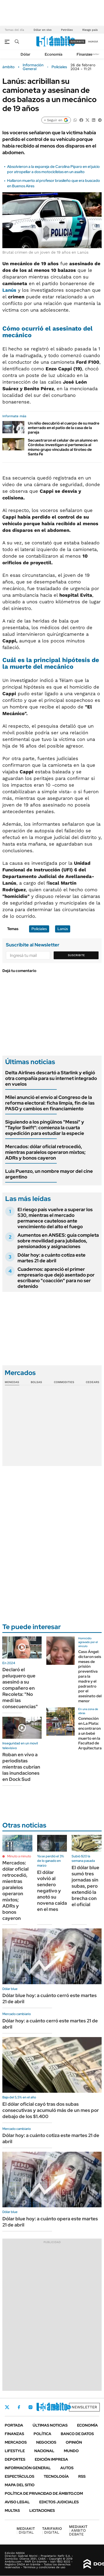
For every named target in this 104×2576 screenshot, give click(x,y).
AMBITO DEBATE (78, 2530)
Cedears (92, 1382)
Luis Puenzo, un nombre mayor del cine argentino (49, 1174)
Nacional (44, 2450)
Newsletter (93, 54)
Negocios (46, 2442)
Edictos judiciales (59, 2502)
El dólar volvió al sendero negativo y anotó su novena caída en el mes (52, 1890)
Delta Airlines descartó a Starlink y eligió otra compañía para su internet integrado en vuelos (51, 1078)
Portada (14, 2425)
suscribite (77, 41)
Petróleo (67, 29)
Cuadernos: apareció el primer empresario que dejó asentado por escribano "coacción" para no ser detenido (56, 1277)
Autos (67, 2467)
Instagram (30, 2407)
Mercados (16, 2442)
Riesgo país (90, 29)
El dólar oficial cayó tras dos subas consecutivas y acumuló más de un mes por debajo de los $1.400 (50, 2110)
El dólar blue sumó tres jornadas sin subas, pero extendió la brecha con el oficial (85, 1886)
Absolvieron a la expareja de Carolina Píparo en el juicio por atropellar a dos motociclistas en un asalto (53, 169)
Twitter (7, 2407)
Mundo (71, 2450)
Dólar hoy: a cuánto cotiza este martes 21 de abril (51, 1258)
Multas (12, 2510)
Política (42, 2433)
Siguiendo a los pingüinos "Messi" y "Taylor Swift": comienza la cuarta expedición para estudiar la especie (44, 1127)
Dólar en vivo (43, 29)
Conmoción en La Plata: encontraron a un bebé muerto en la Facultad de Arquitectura (90, 1733)
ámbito (8, 67)
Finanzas (84, 54)
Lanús (62, 928)
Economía (53, 54)
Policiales (59, 67)
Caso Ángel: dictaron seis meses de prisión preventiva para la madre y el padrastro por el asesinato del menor (90, 1676)
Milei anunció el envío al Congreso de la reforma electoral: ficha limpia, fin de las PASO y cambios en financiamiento (50, 1103)
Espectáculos (19, 2476)
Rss (82, 2476)
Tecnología (56, 2476)
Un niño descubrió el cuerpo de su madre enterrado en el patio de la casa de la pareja (63, 428)
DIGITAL (26, 2530)
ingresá (93, 41)
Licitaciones (42, 2510)
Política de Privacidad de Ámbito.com (44, 2493)
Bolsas (36, 1382)
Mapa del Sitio (20, 2484)
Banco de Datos (77, 2433)
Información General (33, 67)
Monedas (12, 1382)
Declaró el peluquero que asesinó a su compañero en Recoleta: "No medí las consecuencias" (20, 1688)
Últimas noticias (50, 2425)
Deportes (15, 2459)
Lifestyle (15, 2450)
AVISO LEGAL (17, 2502)
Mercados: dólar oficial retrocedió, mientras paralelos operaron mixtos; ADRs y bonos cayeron (45, 1152)
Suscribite (76, 955)
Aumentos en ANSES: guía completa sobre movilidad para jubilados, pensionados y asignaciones (58, 1241)
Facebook (19, 2407)
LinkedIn (43, 2407)
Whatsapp (69, 2407)
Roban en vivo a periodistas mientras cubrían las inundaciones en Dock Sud (21, 1767)
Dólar (25, 54)
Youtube (55, 2407)
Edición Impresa (51, 2459)
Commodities (64, 1382)
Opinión (74, 2442)
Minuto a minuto (19, 1856)
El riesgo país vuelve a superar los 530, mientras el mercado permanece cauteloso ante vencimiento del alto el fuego (55, 1218)
